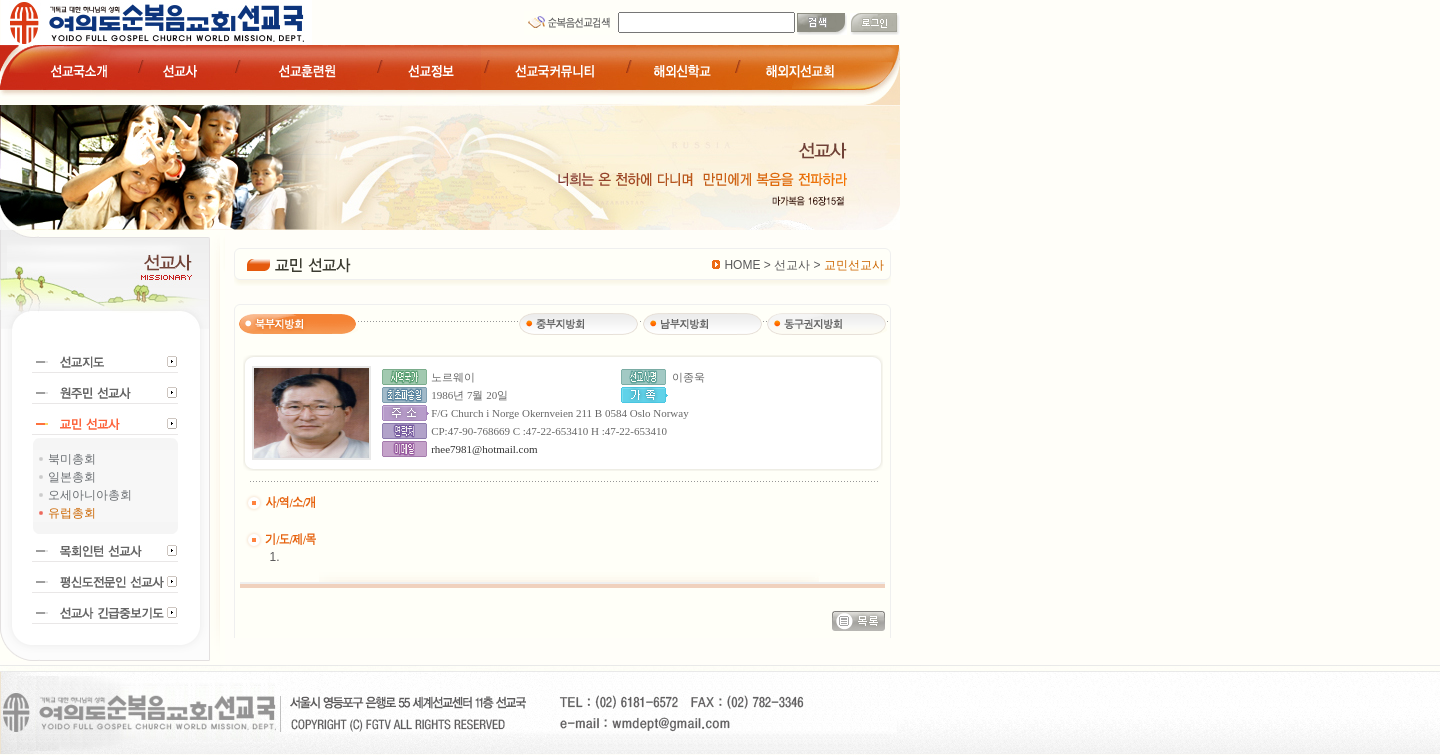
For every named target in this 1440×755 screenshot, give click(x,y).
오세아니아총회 (90, 495)
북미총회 (72, 459)
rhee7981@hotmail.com (484, 449)
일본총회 (72, 477)
